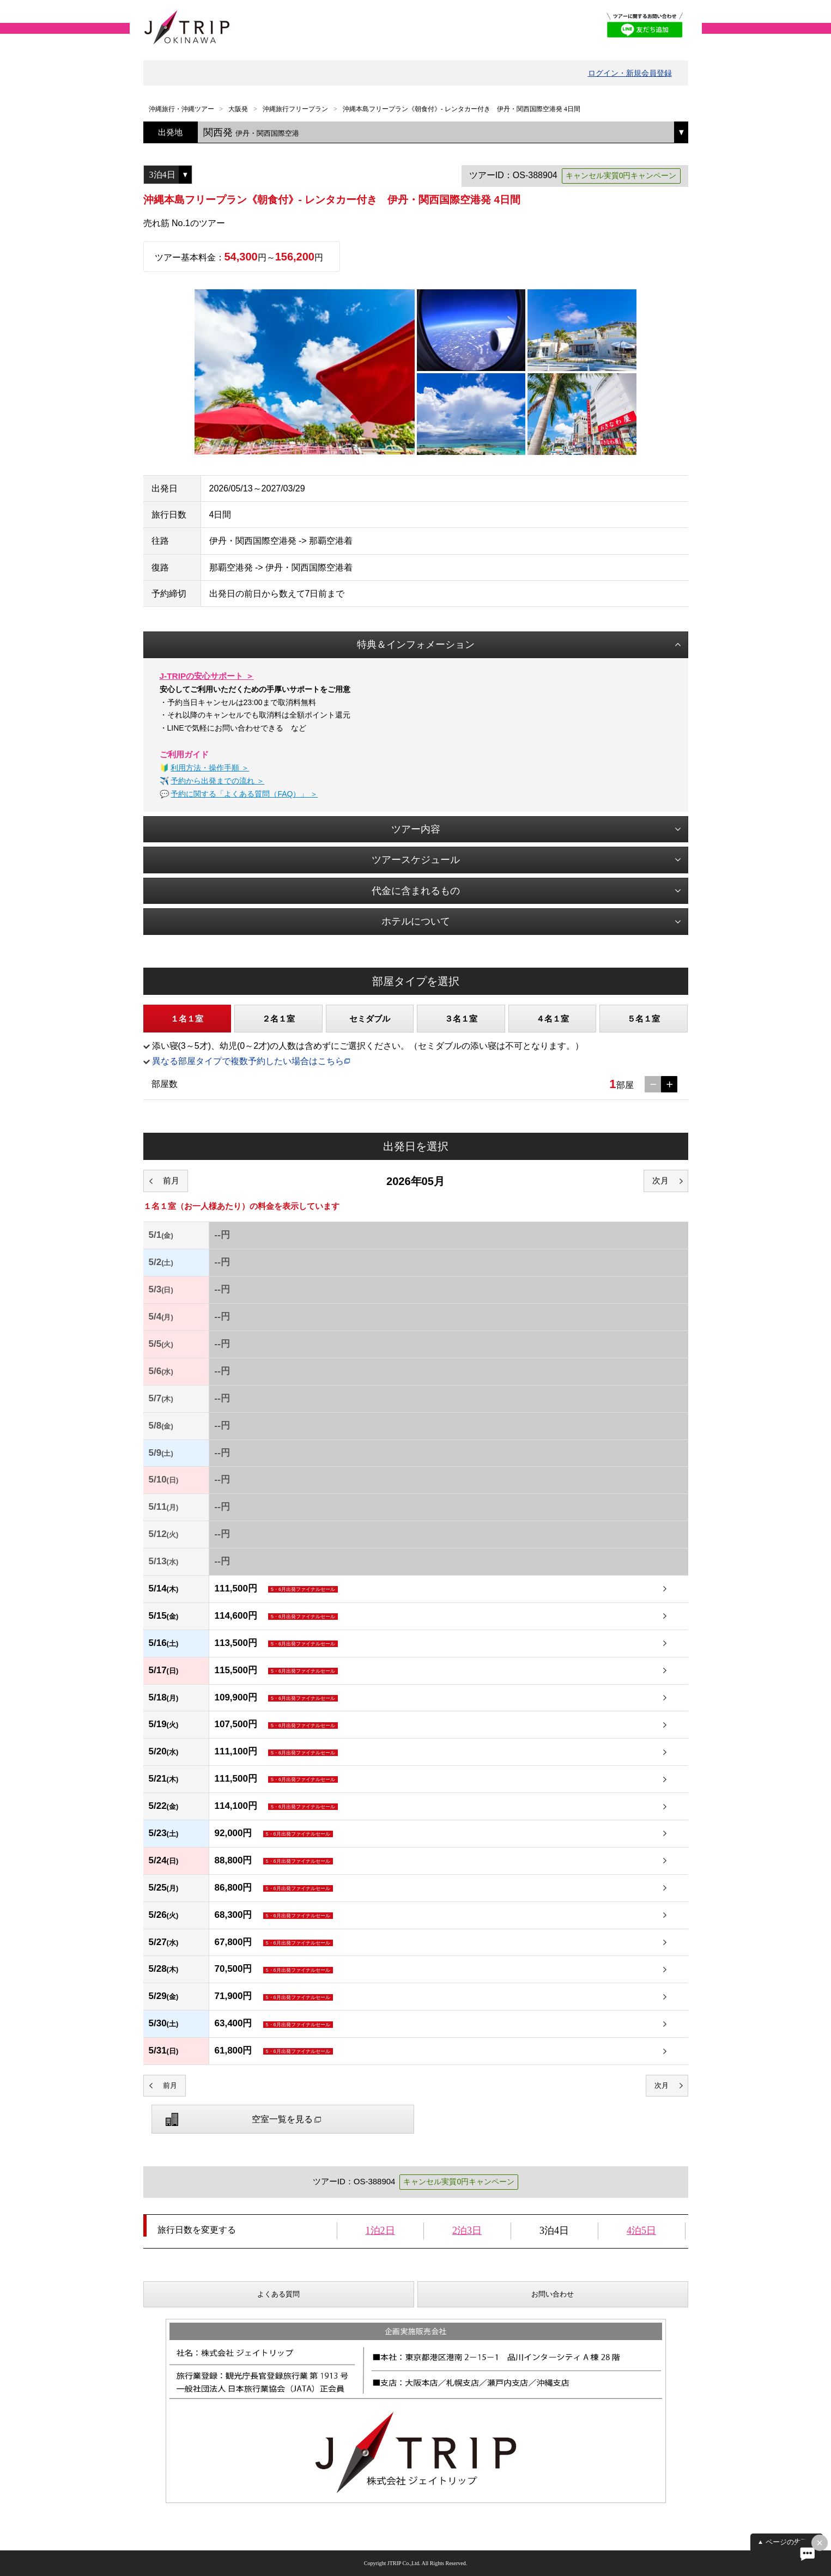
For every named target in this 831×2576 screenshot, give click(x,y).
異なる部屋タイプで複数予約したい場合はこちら (248, 1061)
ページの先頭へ (790, 2542)
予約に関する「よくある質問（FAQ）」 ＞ (244, 793)
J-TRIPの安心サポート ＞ (207, 676)
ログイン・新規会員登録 (630, 73)
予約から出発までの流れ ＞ (217, 780)
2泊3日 (467, 2230)
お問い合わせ (552, 2294)
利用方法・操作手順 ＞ (210, 767)
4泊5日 (641, 2230)
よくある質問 (278, 2294)
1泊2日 (380, 2230)
